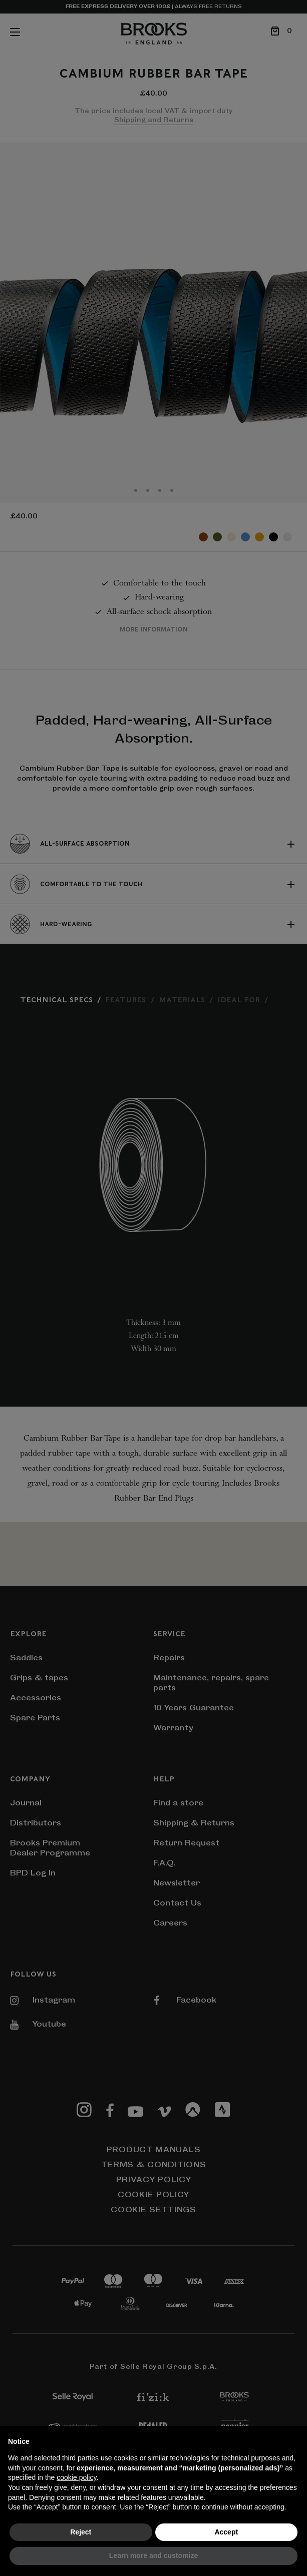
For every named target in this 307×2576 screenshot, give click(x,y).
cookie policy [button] (76, 2477)
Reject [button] (80, 2532)
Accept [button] (226, 2532)
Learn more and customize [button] (153, 2555)
